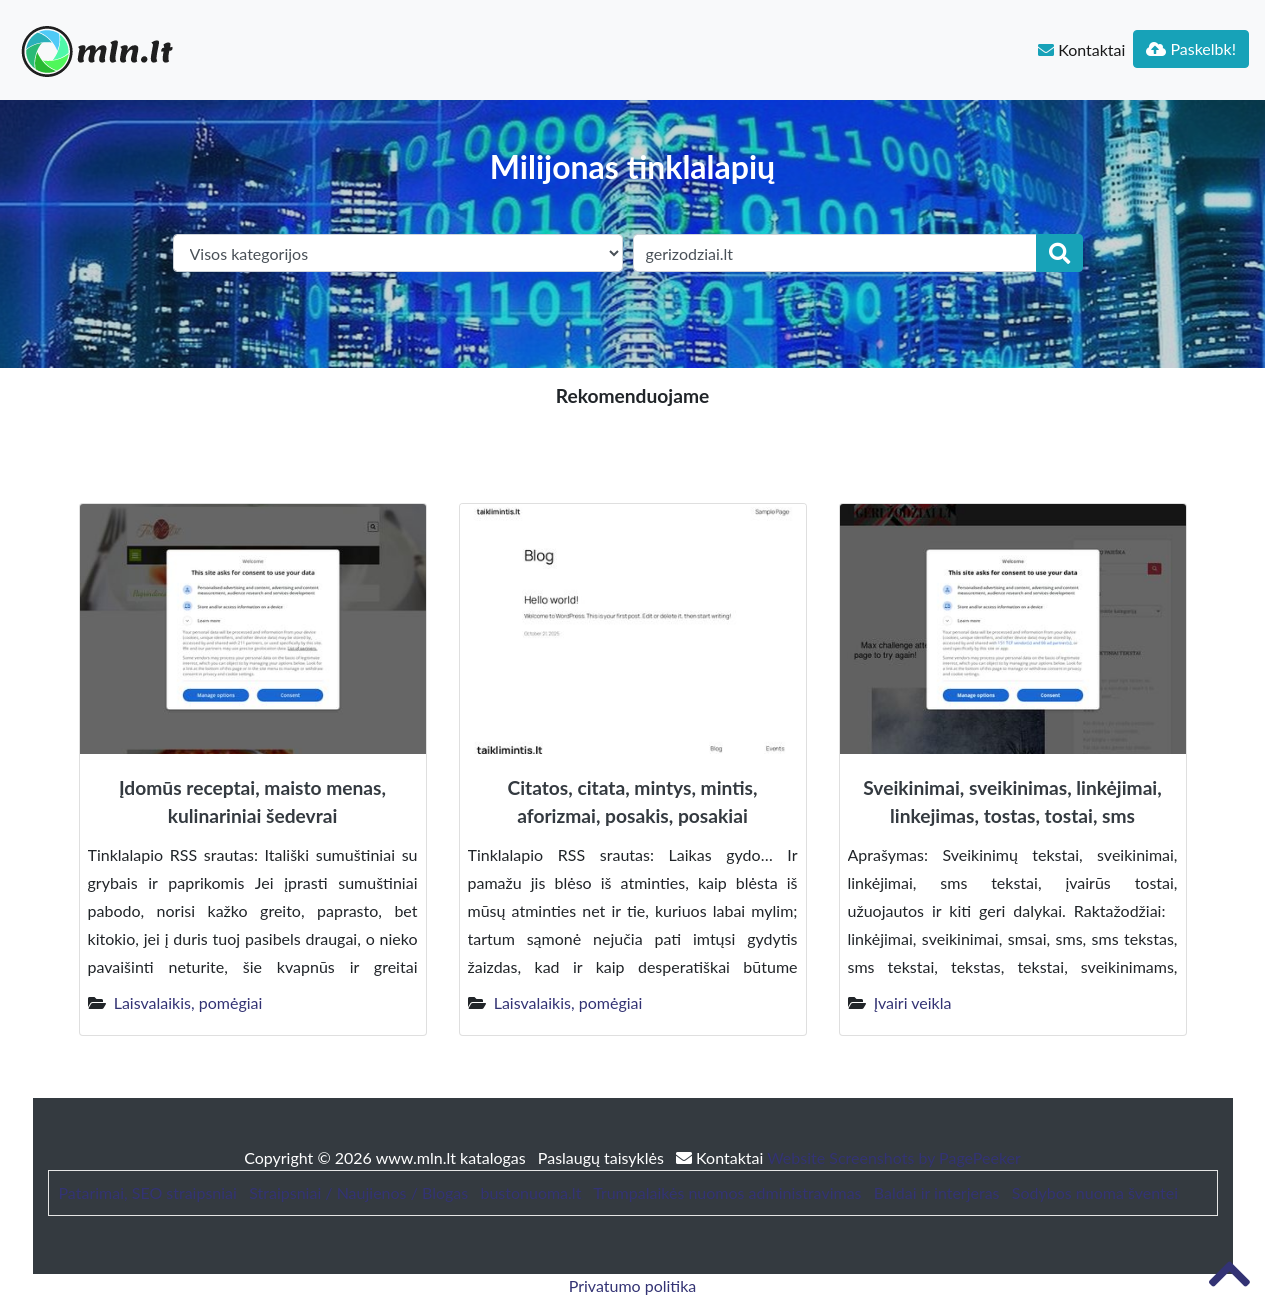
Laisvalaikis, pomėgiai (188, 1002)
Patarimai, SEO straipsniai (148, 1192)
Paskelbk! (1191, 48)
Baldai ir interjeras (937, 1192)
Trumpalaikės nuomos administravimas (727, 1192)
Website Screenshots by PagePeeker (894, 1157)
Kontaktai (1081, 49)
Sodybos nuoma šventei (1095, 1192)
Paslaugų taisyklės (603, 1157)
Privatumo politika (633, 1285)
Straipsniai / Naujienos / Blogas (358, 1192)
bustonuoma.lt (530, 1192)
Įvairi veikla (913, 1002)
